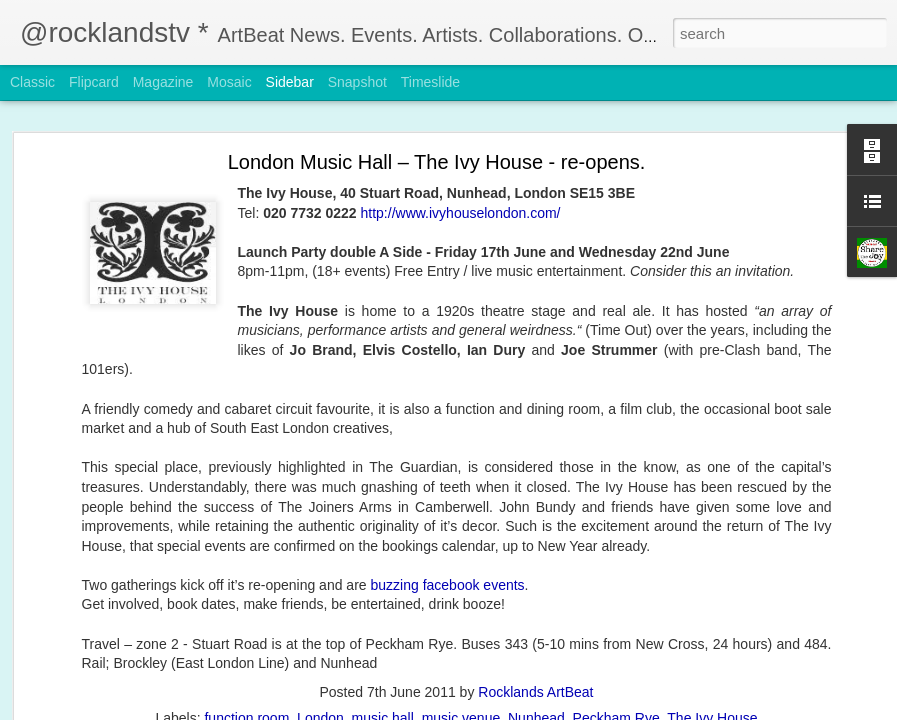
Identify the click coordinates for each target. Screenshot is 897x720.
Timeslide (430, 82)
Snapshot (357, 82)
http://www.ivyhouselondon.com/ (461, 213)
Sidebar (290, 82)
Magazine (163, 82)
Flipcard (94, 82)
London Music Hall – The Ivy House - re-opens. (437, 162)
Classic (32, 82)
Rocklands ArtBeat (535, 692)
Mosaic (229, 82)
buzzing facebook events (447, 585)
